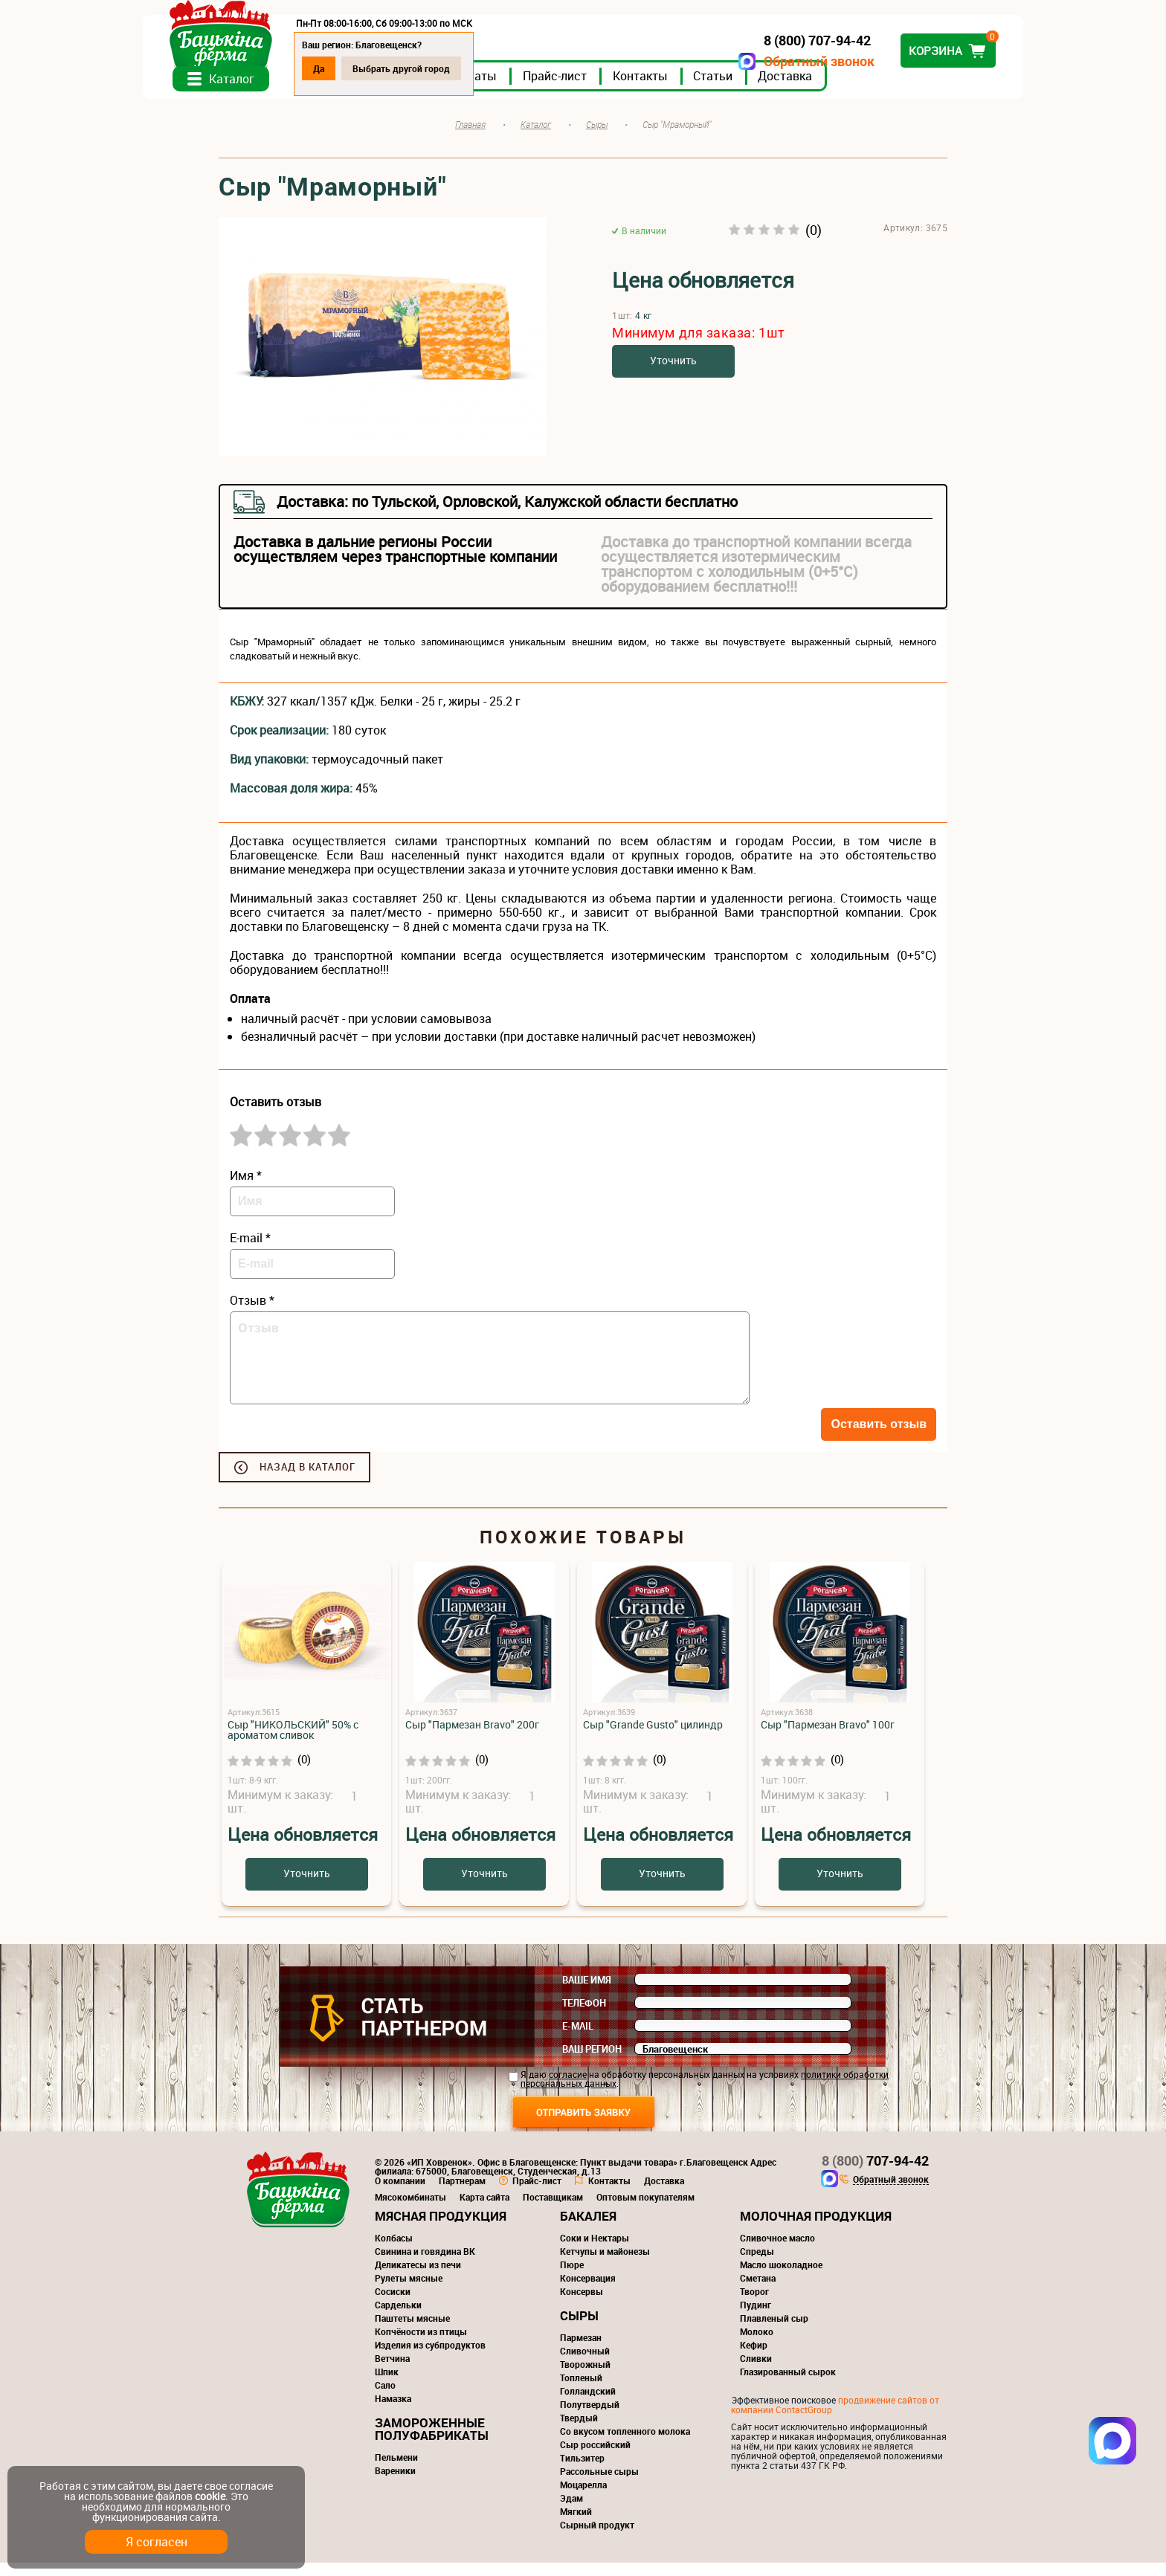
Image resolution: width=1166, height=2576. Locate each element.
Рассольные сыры (599, 2485)
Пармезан (581, 2351)
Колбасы (394, 2251)
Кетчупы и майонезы (605, 2264)
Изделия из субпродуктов (430, 2358)
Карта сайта (484, 2210)
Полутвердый (589, 2418)
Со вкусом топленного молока (625, 2444)
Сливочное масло (777, 2251)
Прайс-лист (631, 88)
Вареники (395, 2484)
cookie (210, 2496)
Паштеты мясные (412, 2331)
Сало (385, 2398)
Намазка (393, 2412)
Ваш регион (592, 2062)
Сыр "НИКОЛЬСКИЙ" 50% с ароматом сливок (293, 1743)
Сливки (756, 2372)
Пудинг (755, 2318)
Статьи (788, 88)
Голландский (588, 2404)
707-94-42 (875, 2173)
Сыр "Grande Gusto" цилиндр (653, 1738)
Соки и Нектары (594, 2251)
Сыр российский (595, 2458)
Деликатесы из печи (418, 2278)
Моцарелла (583, 2498)
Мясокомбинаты (410, 2210)
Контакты (716, 88)
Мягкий (576, 2525)
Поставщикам (553, 2210)
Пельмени (396, 2470)
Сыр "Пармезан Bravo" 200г (472, 1738)
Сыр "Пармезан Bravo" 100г (828, 1738)
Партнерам (462, 2194)
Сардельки (398, 2318)
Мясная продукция (440, 2229)
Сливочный (585, 2364)
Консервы (581, 2305)
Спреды (757, 2264)
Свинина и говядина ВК (425, 2264)
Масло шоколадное (781, 2278)
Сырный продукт (597, 2538)
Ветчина (392, 2372)
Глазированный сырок (788, 2385)
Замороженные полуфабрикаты (432, 2442)
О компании (400, 2194)
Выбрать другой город (477, 68)
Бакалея (588, 2229)
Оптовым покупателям (645, 2210)
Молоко (756, 2345)
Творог (754, 2305)
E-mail (577, 2039)
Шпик (387, 2385)
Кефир (753, 2358)
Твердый (579, 2431)
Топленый (581, 2391)
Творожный (585, 2377)
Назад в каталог (307, 1480)
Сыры (579, 2328)
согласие (568, 2088)
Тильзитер (582, 2471)
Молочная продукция (816, 2229)
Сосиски (392, 2305)
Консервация (588, 2291)
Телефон (584, 2016)
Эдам (571, 2511)
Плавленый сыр (774, 2331)
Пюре (572, 2278)
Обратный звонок (743, 61)
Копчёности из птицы (421, 2345)
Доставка (861, 88)
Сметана (758, 2291)
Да (394, 68)
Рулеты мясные (408, 2291)
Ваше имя (586, 1993)
